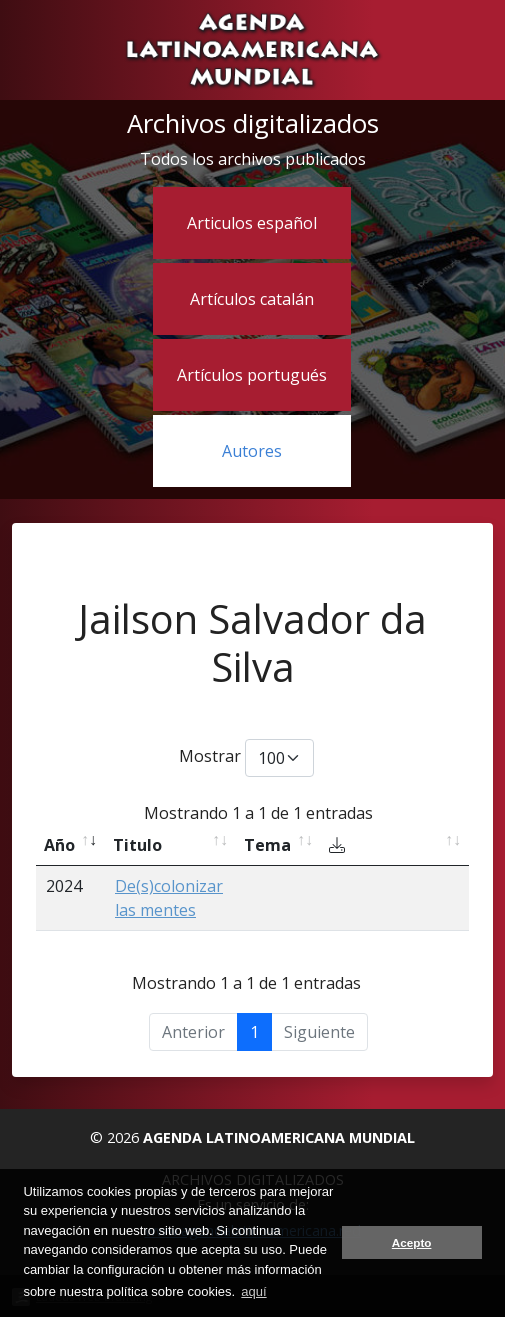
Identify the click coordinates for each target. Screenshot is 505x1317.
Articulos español (252, 223)
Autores (252, 451)
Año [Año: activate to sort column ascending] (59, 845)
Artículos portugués (252, 375)
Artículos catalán (252, 299)
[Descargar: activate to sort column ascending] (395, 845)
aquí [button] (253, 1291)
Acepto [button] (412, 1242)
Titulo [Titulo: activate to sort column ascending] (137, 845)
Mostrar (246, 758)
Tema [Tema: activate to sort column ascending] (267, 845)
